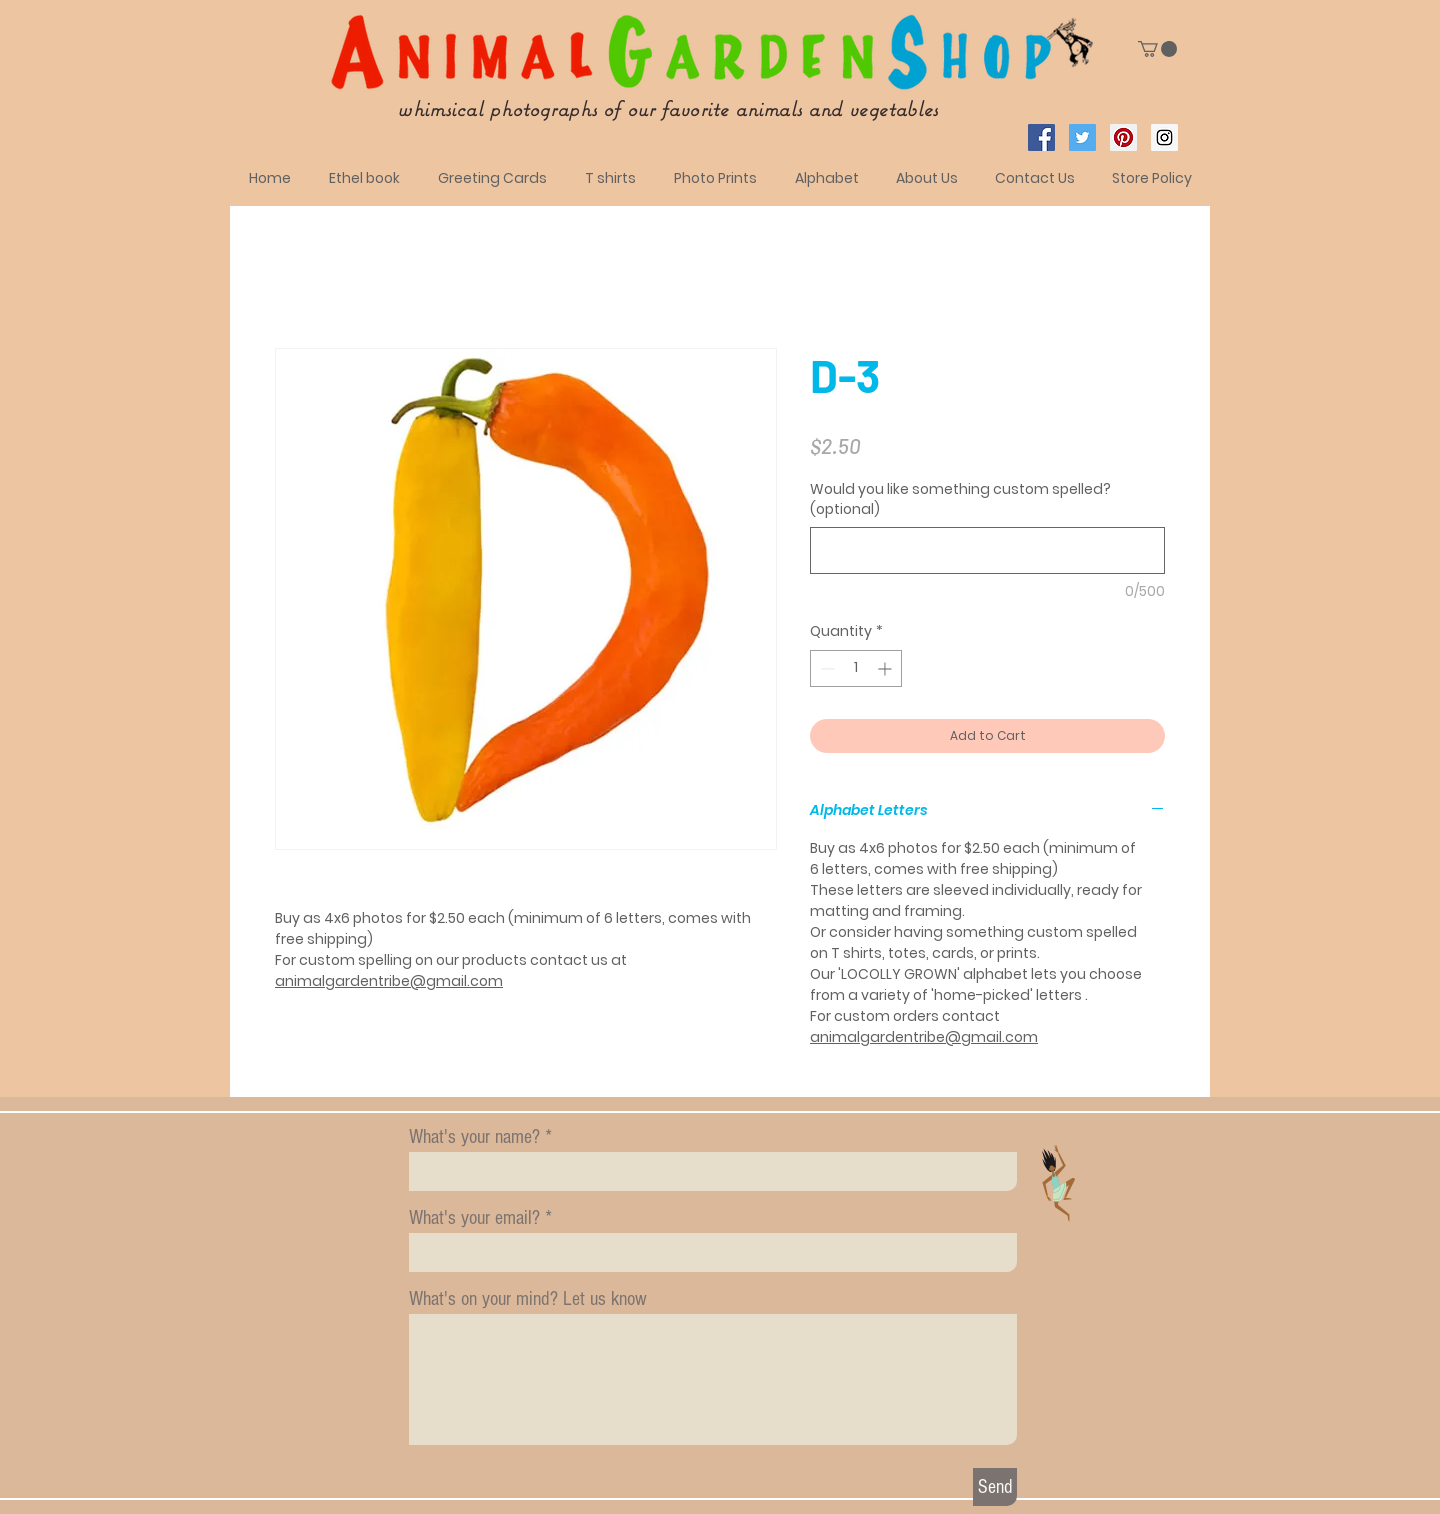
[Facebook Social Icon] (1041, 137)
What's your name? (474, 1137)
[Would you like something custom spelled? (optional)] (987, 550)
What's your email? (474, 1218)
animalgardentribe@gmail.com (389, 981)
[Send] (995, 1487)
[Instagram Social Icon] (1164, 137)
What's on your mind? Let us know (528, 1299)
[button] (1157, 49)
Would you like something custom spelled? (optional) (960, 499)
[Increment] (886, 668)
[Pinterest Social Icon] (1123, 137)
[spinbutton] (856, 668)
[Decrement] (825, 668)
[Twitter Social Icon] (1082, 137)
